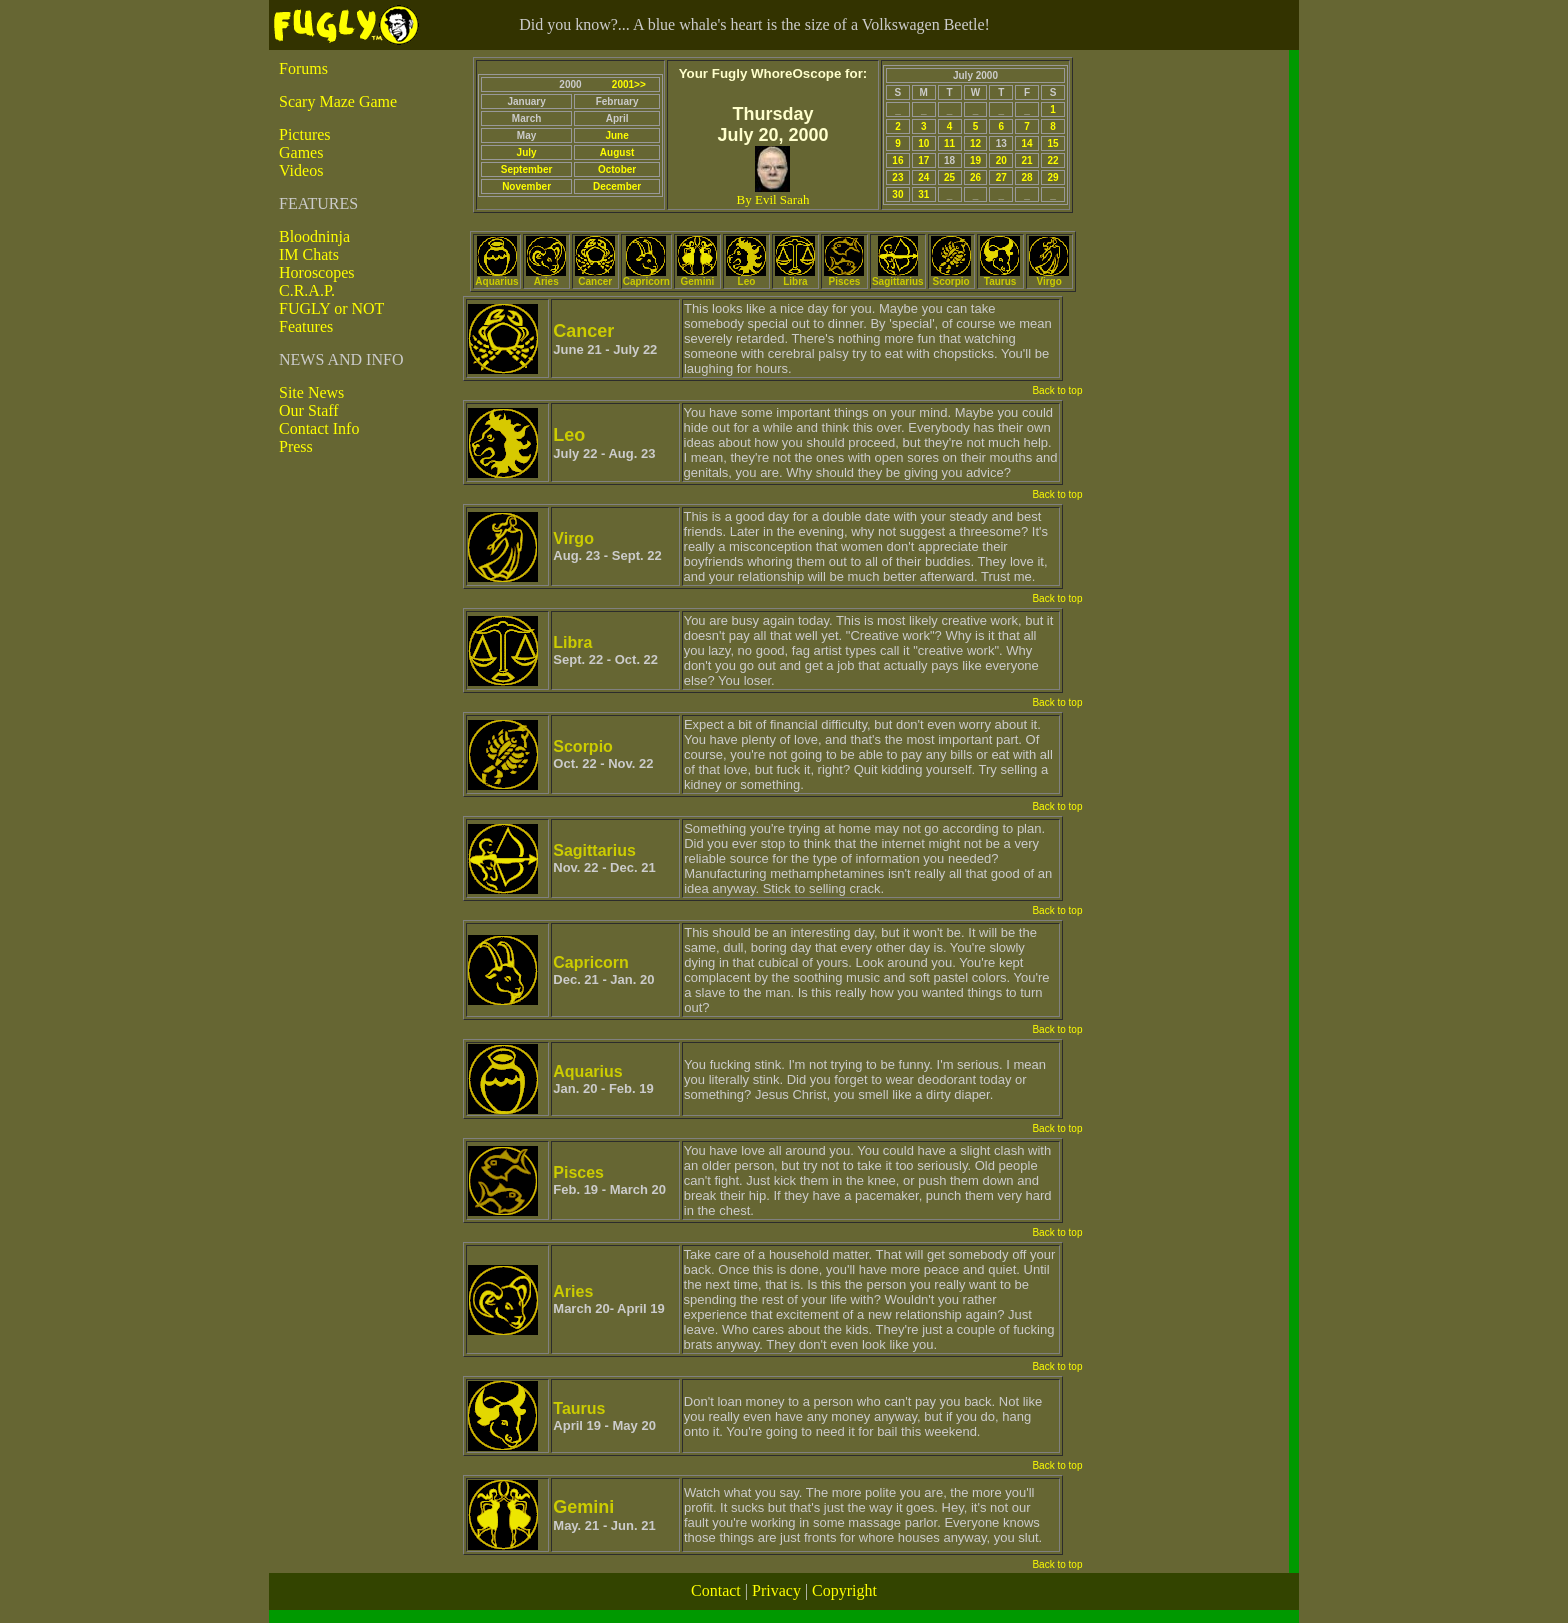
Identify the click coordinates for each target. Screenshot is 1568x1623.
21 (1027, 160)
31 (923, 194)
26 (975, 177)
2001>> (629, 84)
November (526, 186)
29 (1052, 177)
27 (1001, 177)
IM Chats (309, 254)
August (617, 152)
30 (897, 194)
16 (897, 160)
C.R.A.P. (307, 290)
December (617, 186)
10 (923, 143)
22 (1052, 160)
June (616, 135)
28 (1027, 177)
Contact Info (319, 428)
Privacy (776, 1590)
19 (975, 160)
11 (949, 143)
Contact (716, 1590)
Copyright (844, 1590)
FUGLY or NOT (331, 308)
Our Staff (309, 410)
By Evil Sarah (773, 199)
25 (949, 177)
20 (1001, 160)
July (527, 152)
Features (306, 326)
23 (897, 177)
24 (923, 177)
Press (296, 446)
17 (923, 160)
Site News (311, 392)
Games (301, 152)
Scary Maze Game (338, 101)
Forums (303, 68)
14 (1027, 143)
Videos (301, 170)
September (527, 169)
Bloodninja (314, 236)
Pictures (305, 134)
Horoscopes (317, 272)
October (617, 169)
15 (1052, 143)
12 (975, 143)
